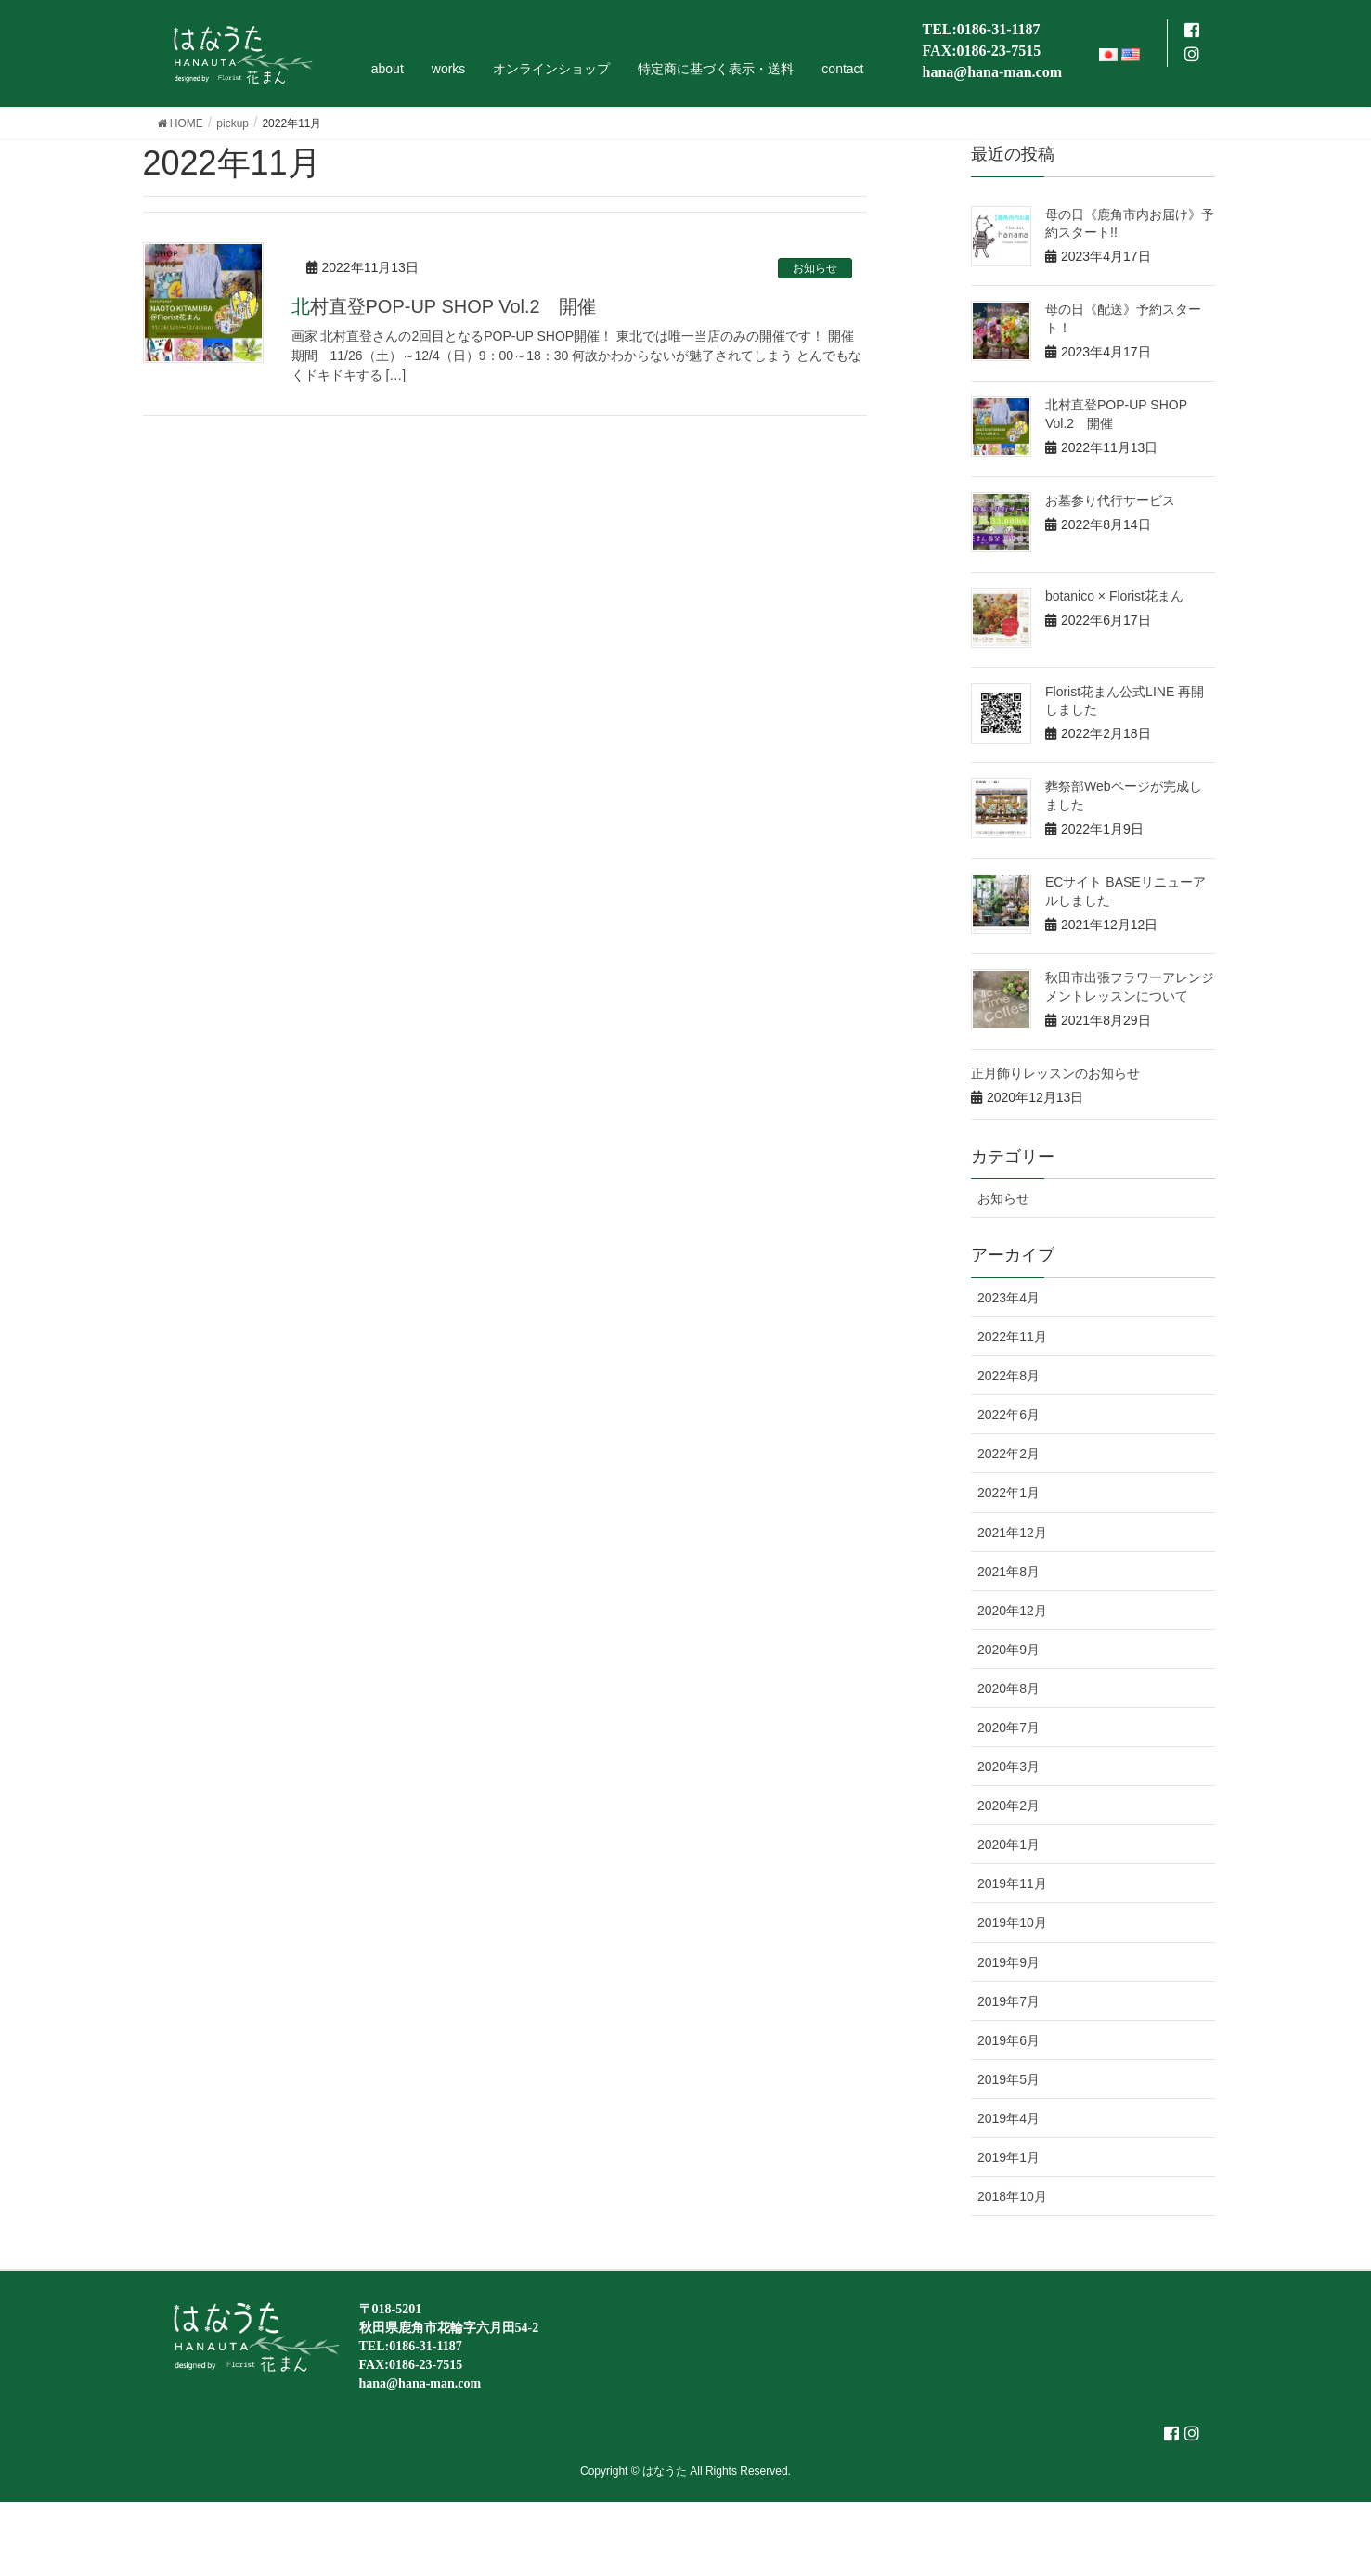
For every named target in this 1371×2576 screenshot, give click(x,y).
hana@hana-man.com (992, 72)
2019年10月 (1012, 1922)
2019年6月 (1008, 2040)
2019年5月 (1008, 2079)
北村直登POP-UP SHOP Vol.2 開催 (443, 306)
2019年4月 (1008, 2118)
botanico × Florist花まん (1114, 596)
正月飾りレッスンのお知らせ (1055, 1073)
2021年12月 (1012, 1532)
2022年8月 (1008, 1375)
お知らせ (815, 268)
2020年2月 (1008, 1805)
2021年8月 (1008, 1571)
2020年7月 (1008, 1727)
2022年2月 (1008, 1453)
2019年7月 (1008, 2001)
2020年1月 (1008, 1844)
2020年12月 (1012, 1610)
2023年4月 (1008, 1297)
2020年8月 (1008, 1688)
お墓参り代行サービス (1110, 500)
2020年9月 (1008, 1649)
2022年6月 (1008, 1414)
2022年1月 (1008, 1492)
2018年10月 (1012, 2196)
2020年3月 (1008, 1766)
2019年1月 (1008, 2157)
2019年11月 (1012, 1883)
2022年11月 (1012, 1336)
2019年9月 (1008, 1962)
